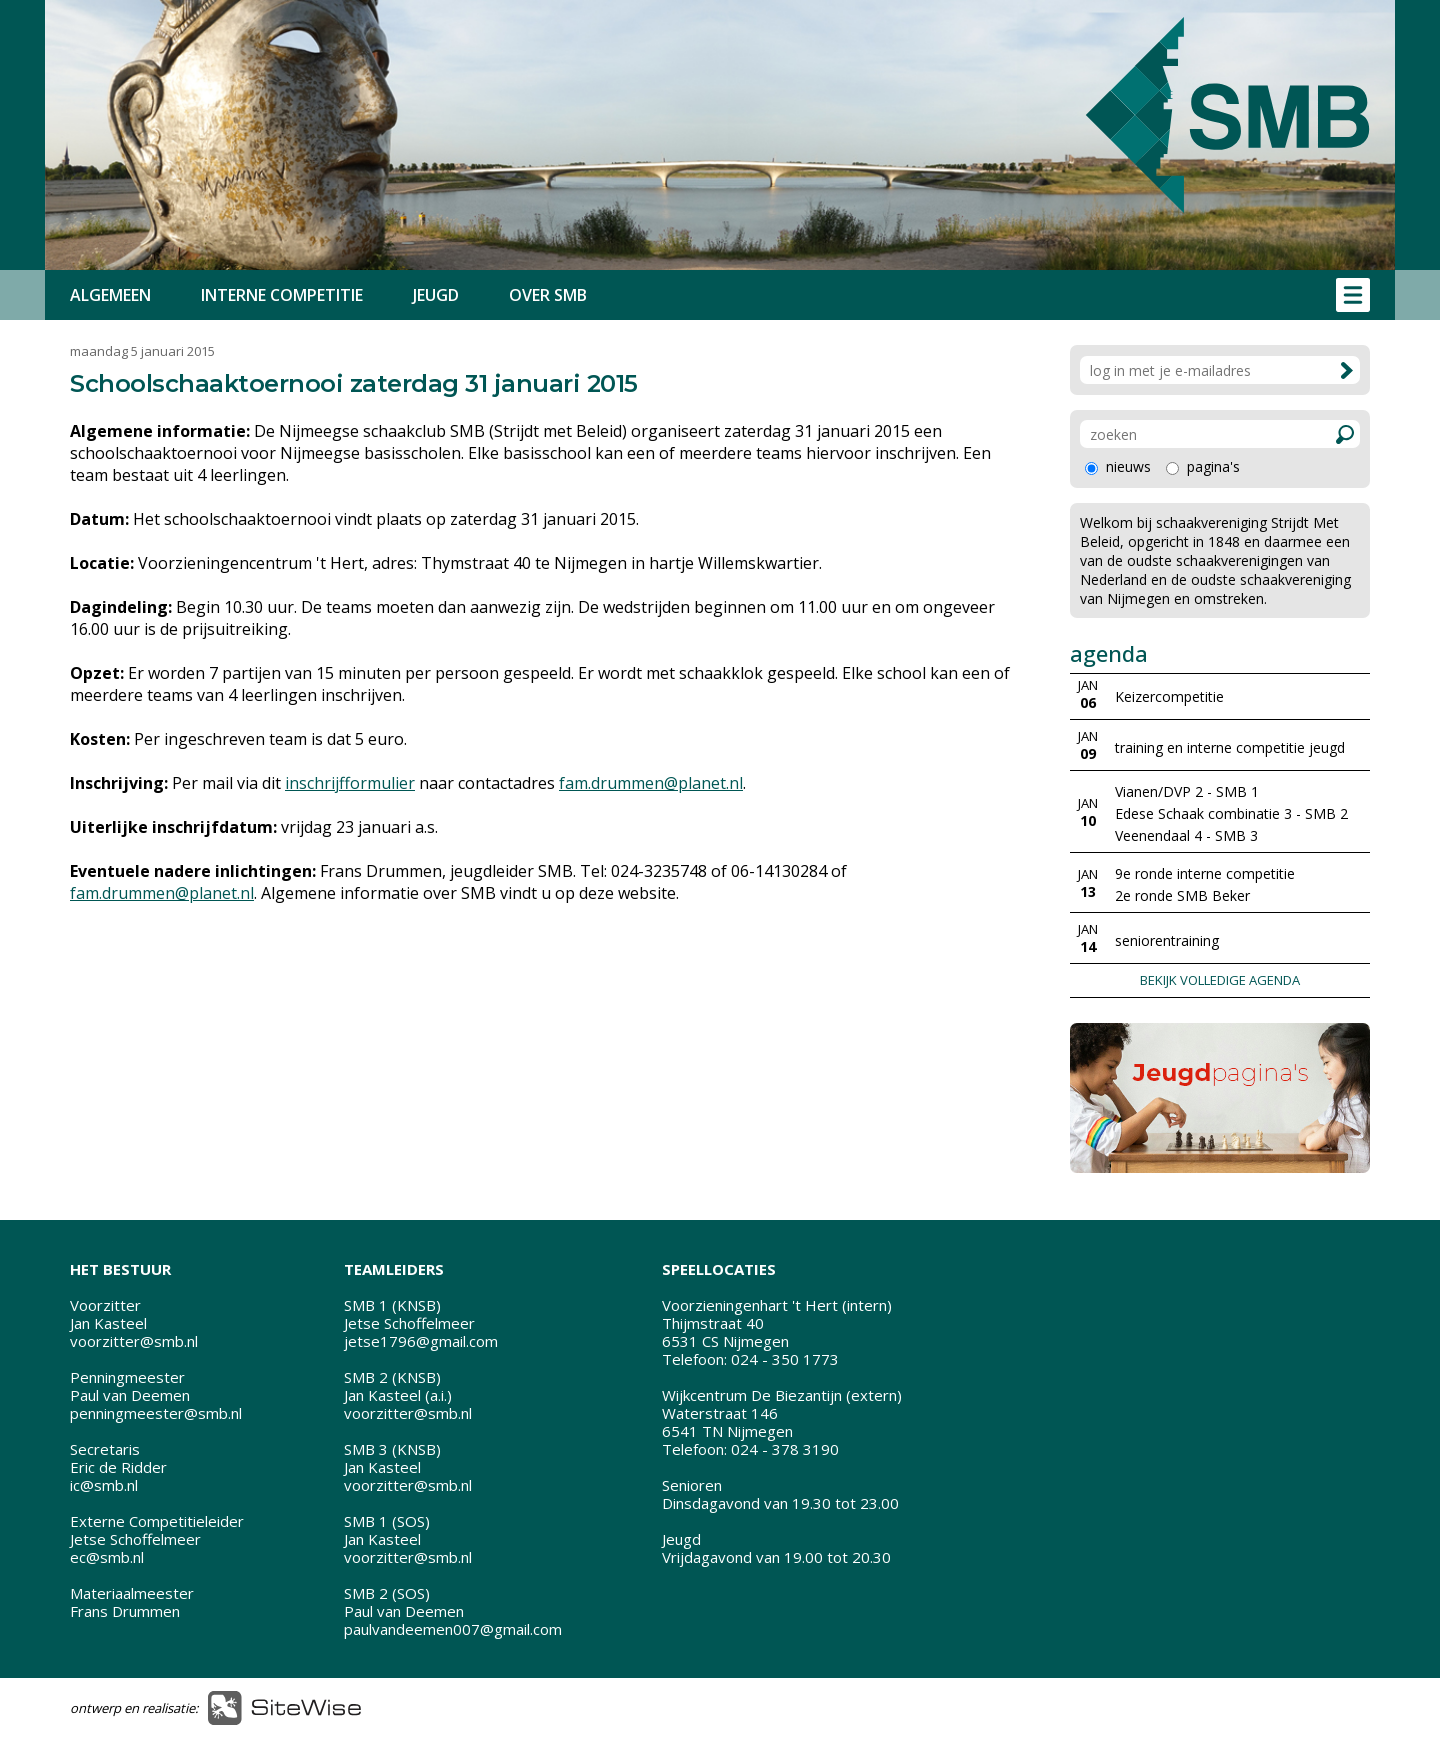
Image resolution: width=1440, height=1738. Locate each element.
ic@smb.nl (104, 1485)
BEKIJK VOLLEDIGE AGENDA (1220, 980)
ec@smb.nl (107, 1557)
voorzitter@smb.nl (134, 1341)
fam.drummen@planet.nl (651, 783)
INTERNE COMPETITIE (282, 295)
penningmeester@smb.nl (156, 1413)
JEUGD (436, 295)
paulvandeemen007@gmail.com (453, 1629)
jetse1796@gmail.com (421, 1341)
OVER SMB (548, 295)
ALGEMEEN (110, 295)
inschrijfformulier (350, 783)
